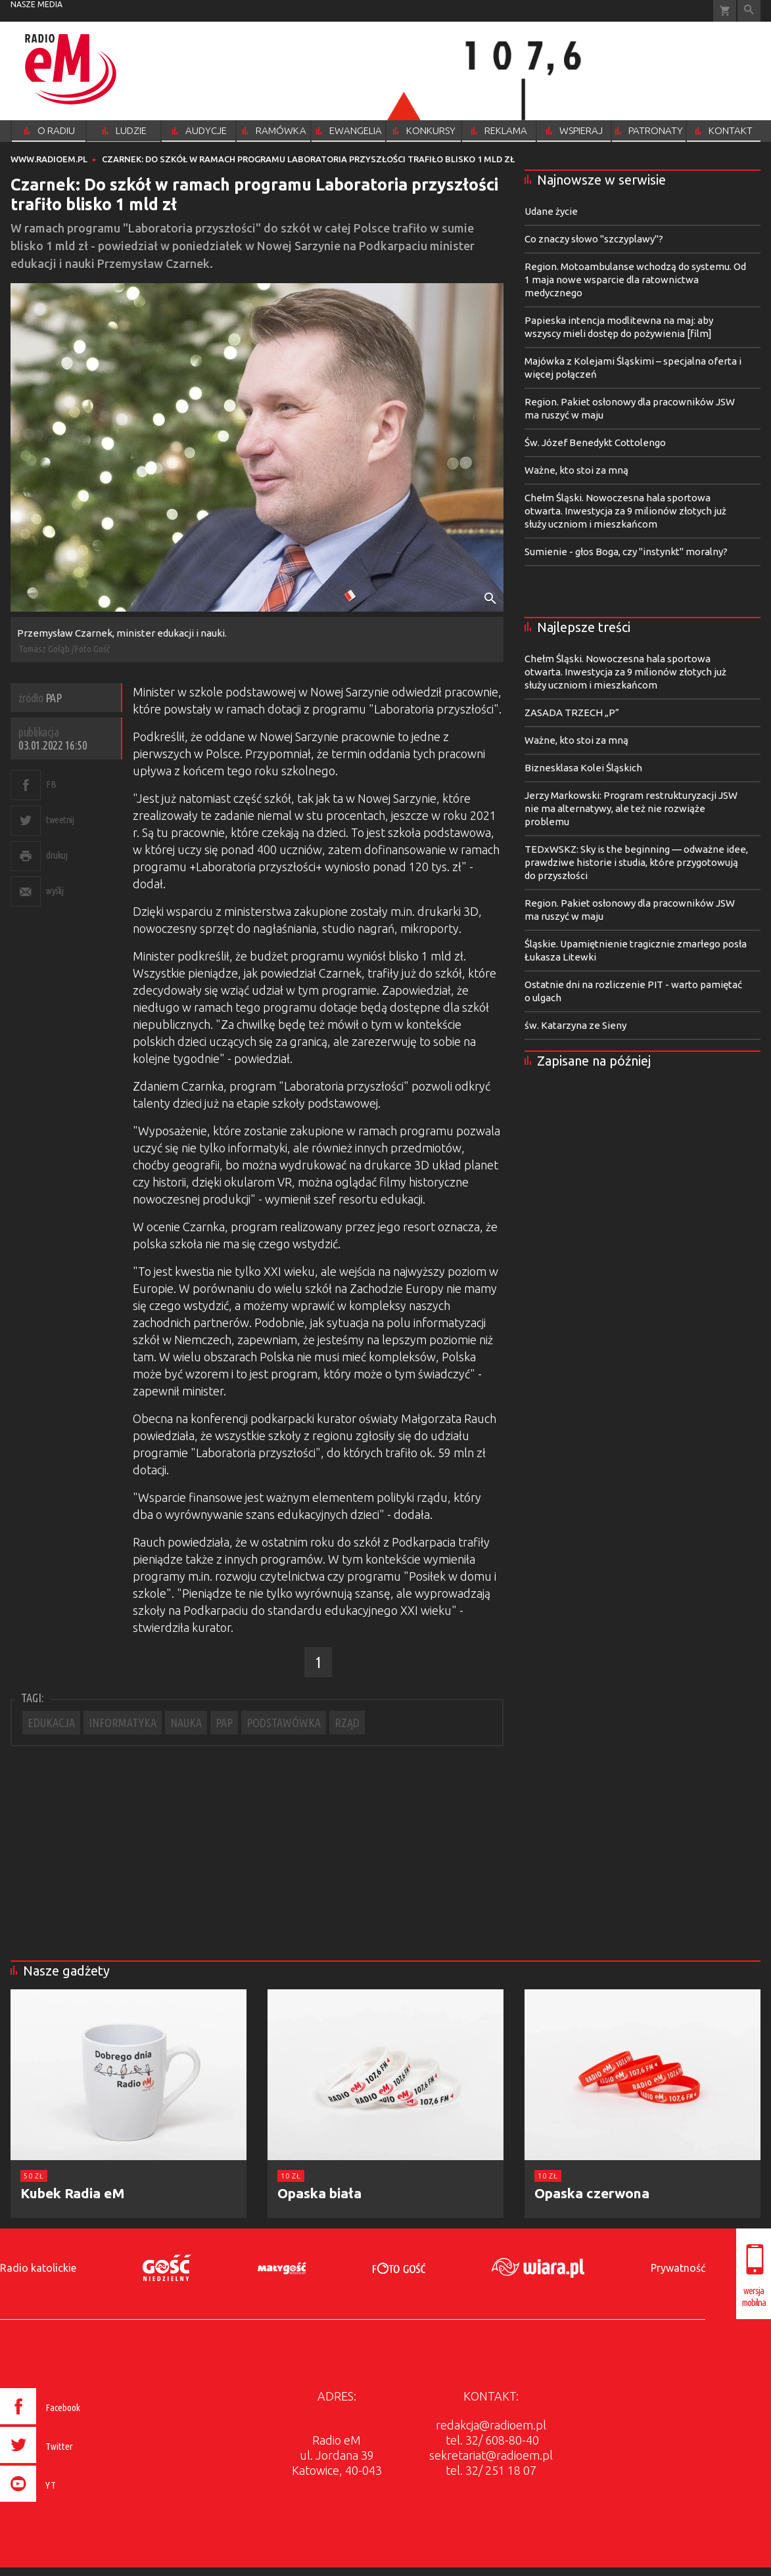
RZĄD (347, 1722)
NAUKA (186, 1722)
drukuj (56, 855)
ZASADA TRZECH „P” (572, 712)
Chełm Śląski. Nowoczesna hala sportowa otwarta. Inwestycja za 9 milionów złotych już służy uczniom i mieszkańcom (625, 511)
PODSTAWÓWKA (283, 1722)
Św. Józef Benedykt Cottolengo (595, 442)
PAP (224, 1722)
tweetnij (60, 819)
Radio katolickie (38, 2268)
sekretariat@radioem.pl (491, 2455)
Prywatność (678, 2268)
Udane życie (551, 211)
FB (51, 784)
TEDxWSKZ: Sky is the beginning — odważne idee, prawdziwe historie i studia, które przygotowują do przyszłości (636, 862)
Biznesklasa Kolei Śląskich (583, 767)
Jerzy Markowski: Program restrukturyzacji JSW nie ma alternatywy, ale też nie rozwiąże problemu (631, 808)
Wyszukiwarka (748, 11)
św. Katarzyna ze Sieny (575, 1025)
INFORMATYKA (122, 1722)
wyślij (54, 890)
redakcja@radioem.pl (491, 2424)
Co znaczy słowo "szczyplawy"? (594, 238)
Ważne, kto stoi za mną (576, 470)
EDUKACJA (51, 1722)
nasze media (36, 4)
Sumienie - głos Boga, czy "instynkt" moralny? (626, 551)
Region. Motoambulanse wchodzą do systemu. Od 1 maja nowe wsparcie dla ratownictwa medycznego (635, 279)
